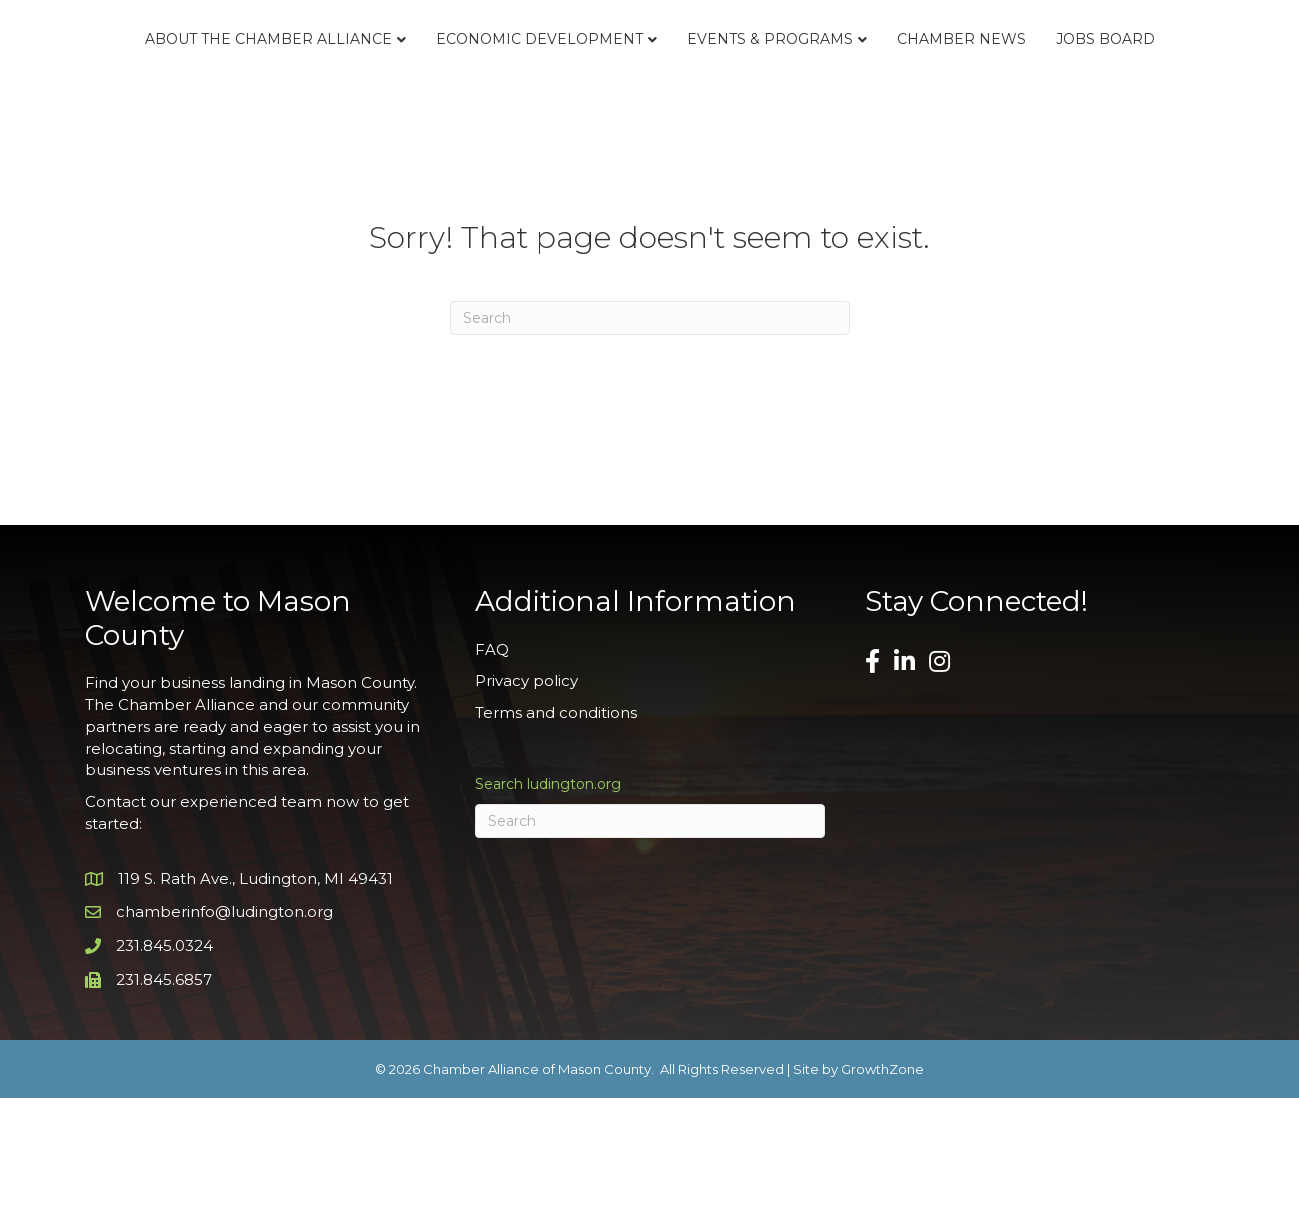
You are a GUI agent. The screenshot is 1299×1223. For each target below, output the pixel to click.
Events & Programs (974, 76)
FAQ (492, 773)
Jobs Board (649, 164)
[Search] (650, 443)
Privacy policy (526, 805)
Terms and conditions (556, 837)
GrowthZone (882, 1193)
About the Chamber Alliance (192, 76)
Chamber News (1165, 76)
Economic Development (463, 76)
